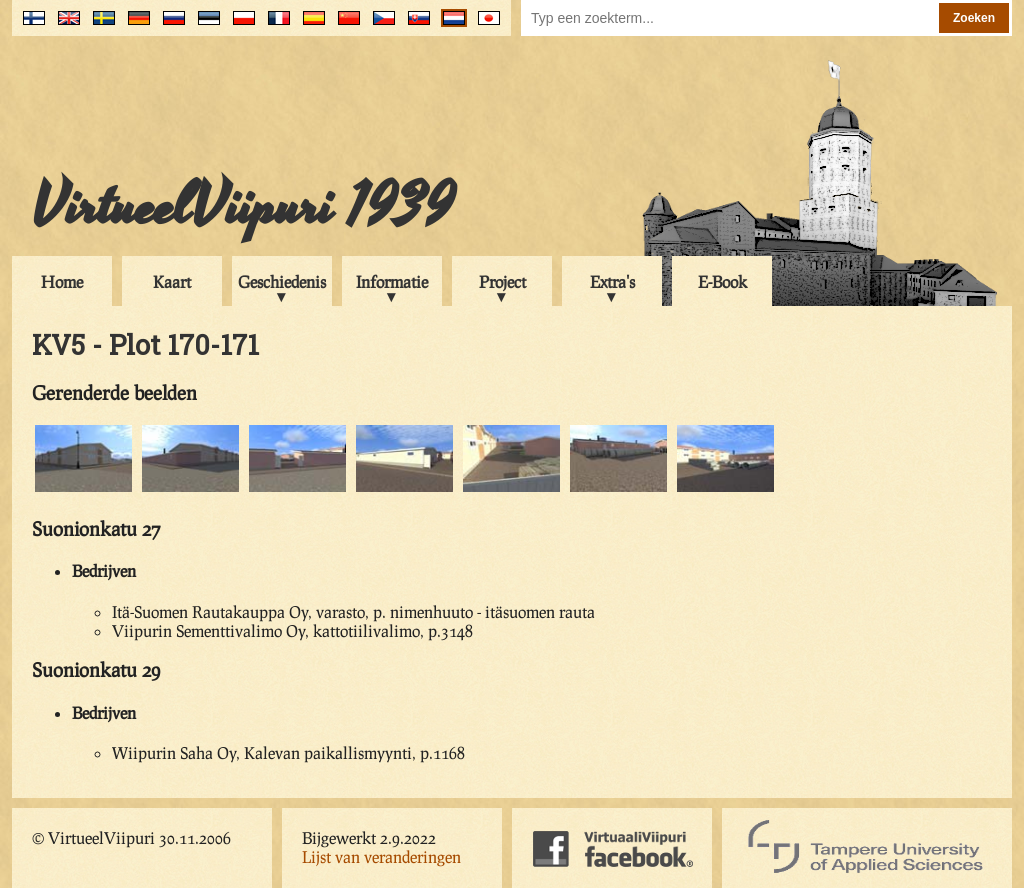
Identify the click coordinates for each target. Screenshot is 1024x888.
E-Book (722, 281)
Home (62, 281)
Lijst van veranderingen (381, 856)
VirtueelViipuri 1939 (243, 207)
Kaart (172, 281)
